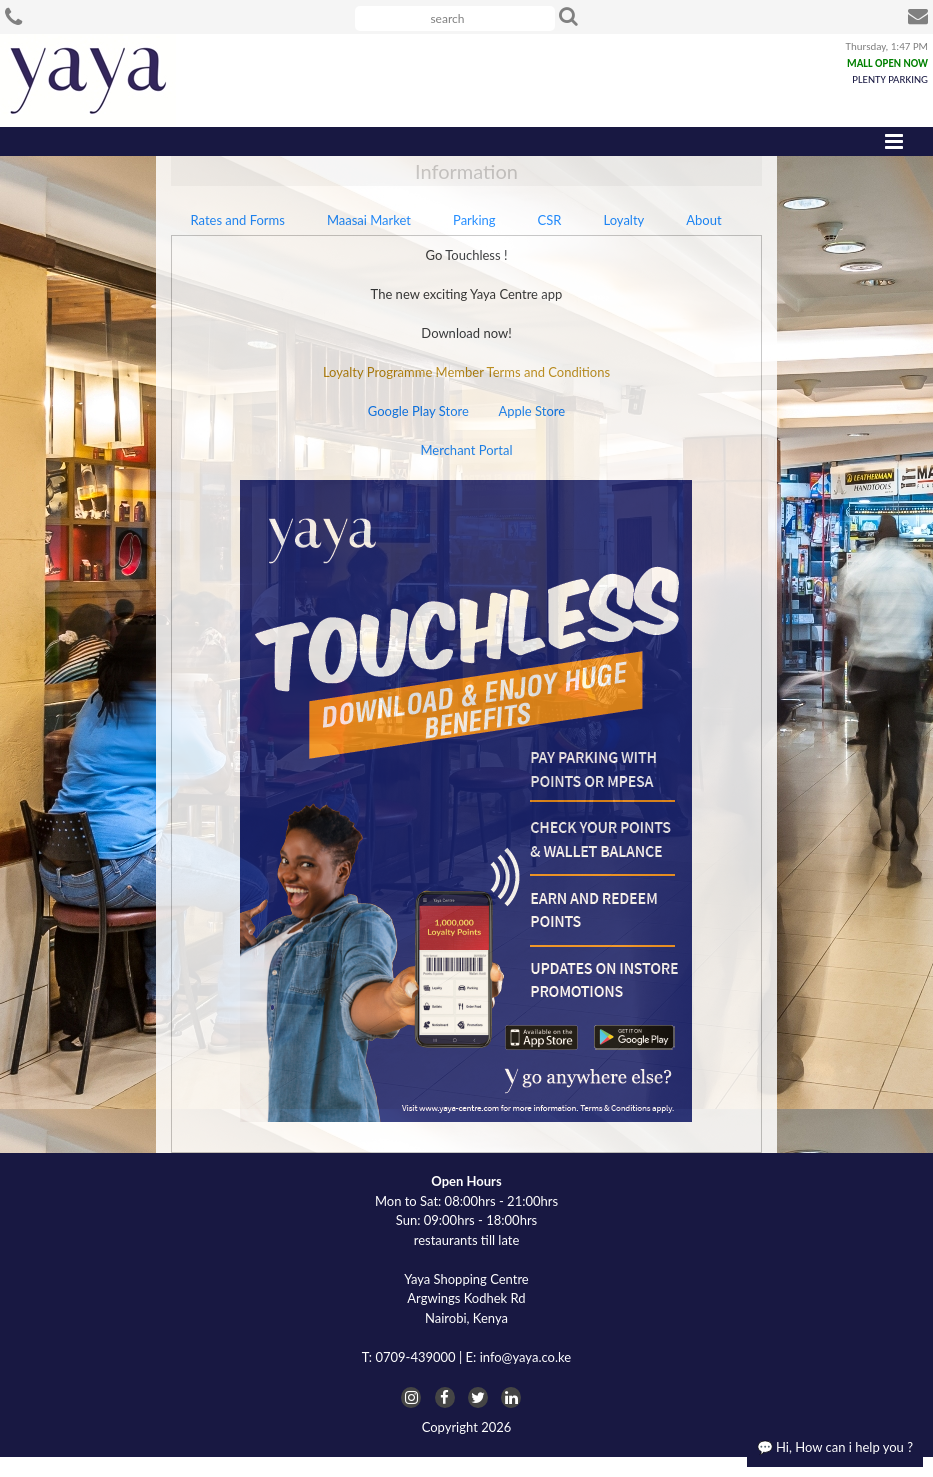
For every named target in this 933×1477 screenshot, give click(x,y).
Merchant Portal (466, 450)
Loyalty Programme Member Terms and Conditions (466, 372)
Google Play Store (418, 411)
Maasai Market (369, 220)
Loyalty (623, 220)
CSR (550, 220)
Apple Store (531, 411)
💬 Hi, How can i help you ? (835, 1447)
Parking (474, 220)
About (703, 220)
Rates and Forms (238, 220)
